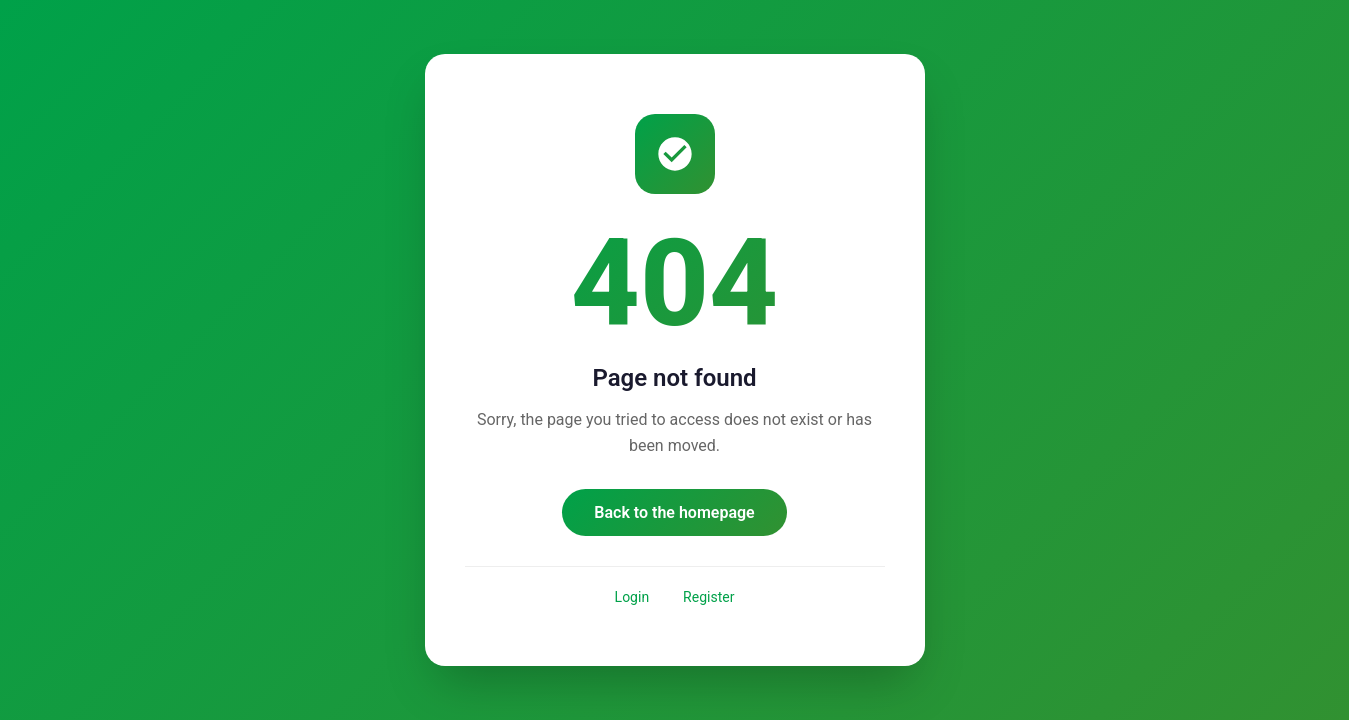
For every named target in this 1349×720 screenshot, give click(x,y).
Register (708, 597)
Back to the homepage (674, 512)
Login (632, 597)
